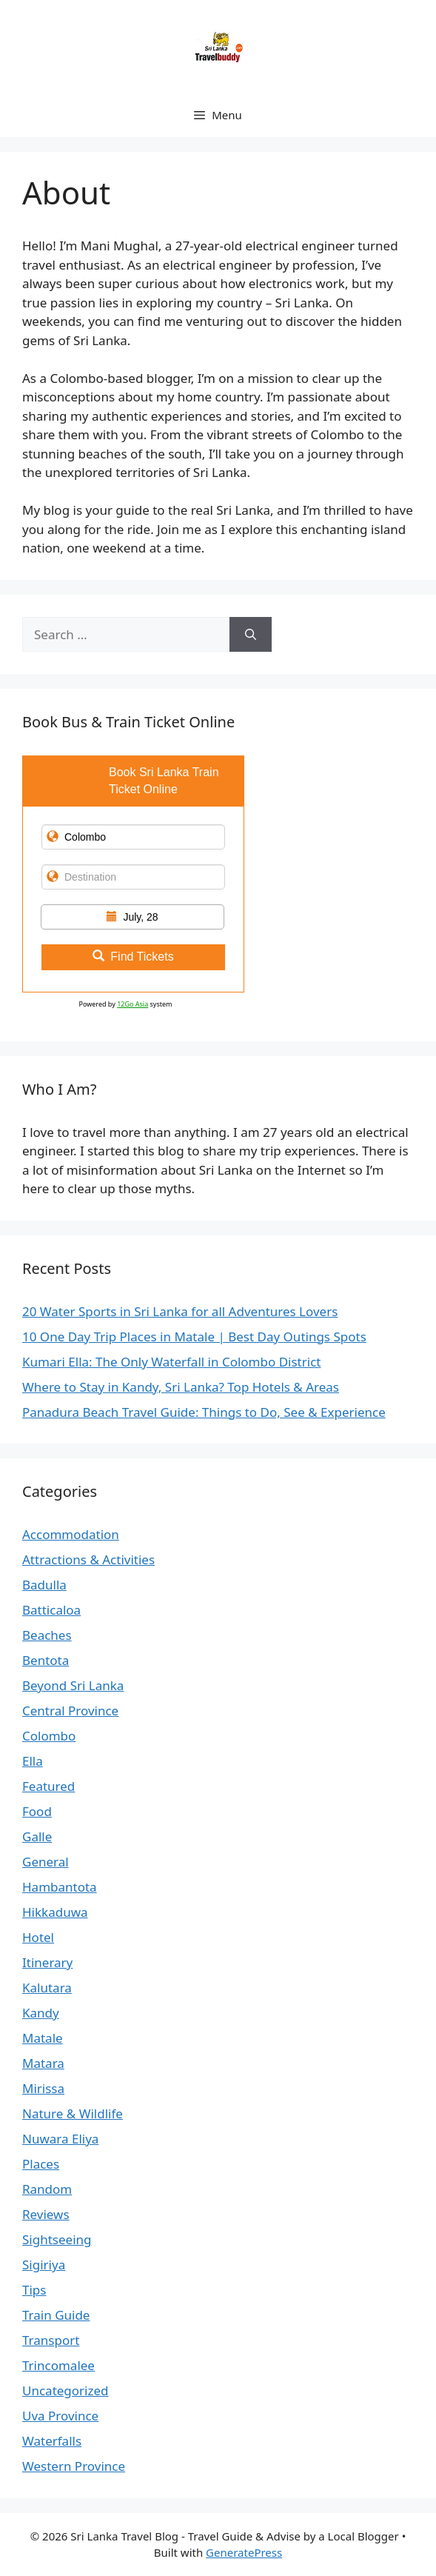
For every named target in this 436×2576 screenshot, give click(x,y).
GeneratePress (244, 2552)
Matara (43, 2063)
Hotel (38, 1937)
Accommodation (70, 1534)
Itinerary (47, 1962)
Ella (32, 1760)
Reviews (46, 2214)
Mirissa (43, 2088)
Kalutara (47, 1987)
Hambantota (59, 1886)
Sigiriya (43, 2264)
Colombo (49, 1735)
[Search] (250, 635)
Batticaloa (51, 1609)
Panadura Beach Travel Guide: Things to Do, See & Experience (204, 1412)
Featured (48, 1786)
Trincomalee (58, 2365)
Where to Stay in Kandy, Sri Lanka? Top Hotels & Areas (180, 1386)
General (45, 1861)
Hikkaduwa (55, 1912)
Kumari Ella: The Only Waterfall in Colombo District (171, 1361)
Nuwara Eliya (60, 2138)
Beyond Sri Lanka (73, 1685)
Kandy (40, 2012)
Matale (42, 2037)
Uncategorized (65, 2390)
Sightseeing (56, 2239)
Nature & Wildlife (72, 2113)
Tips (34, 2289)
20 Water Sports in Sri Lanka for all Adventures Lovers (180, 1311)
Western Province (73, 2466)
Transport (50, 2340)
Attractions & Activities (88, 1559)
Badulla (44, 1584)
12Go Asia (132, 1004)
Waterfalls (51, 2440)
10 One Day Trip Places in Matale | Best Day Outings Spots (194, 1336)
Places (40, 2163)
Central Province (70, 1710)
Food (37, 1811)
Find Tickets (133, 956)
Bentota (45, 1660)
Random (47, 2189)
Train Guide (56, 2314)
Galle (37, 1836)
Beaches (47, 1635)
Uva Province (60, 2415)
